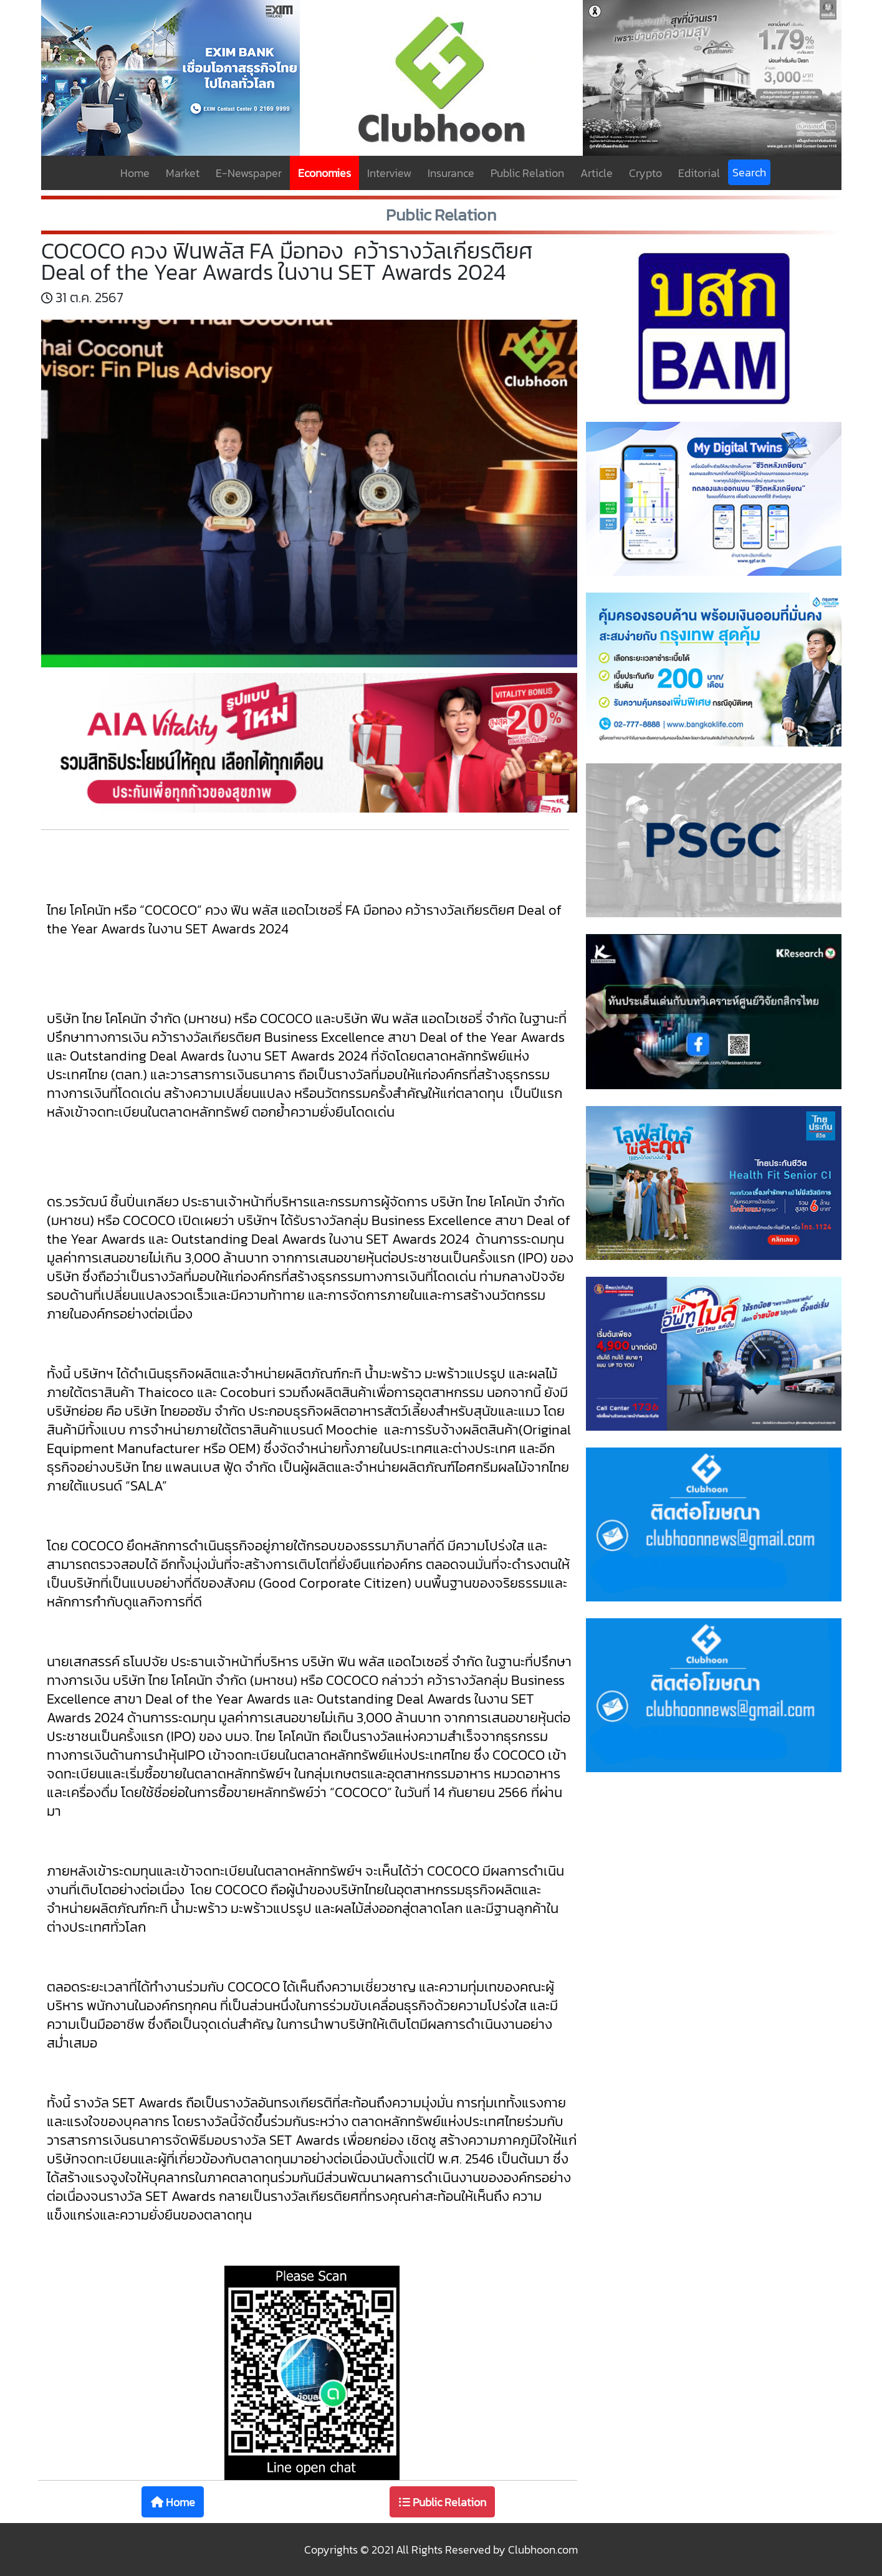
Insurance (451, 173)
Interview (389, 173)
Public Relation (527, 173)
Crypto (645, 173)
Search (749, 172)
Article (596, 173)
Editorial (699, 173)
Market (182, 173)
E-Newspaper (248, 173)
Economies (324, 173)
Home (135, 173)
